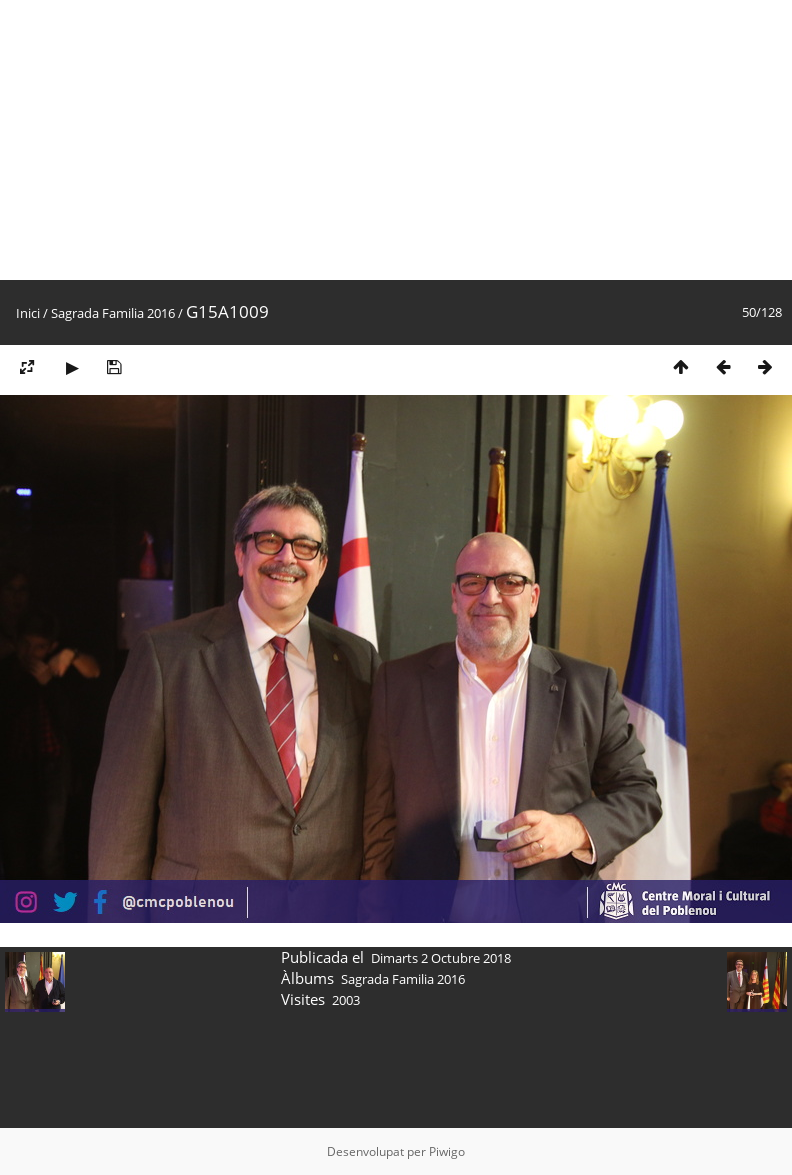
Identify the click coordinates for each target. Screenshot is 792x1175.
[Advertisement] (384, 140)
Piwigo (447, 1151)
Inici (28, 313)
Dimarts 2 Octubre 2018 (441, 958)
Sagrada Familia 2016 (113, 313)
